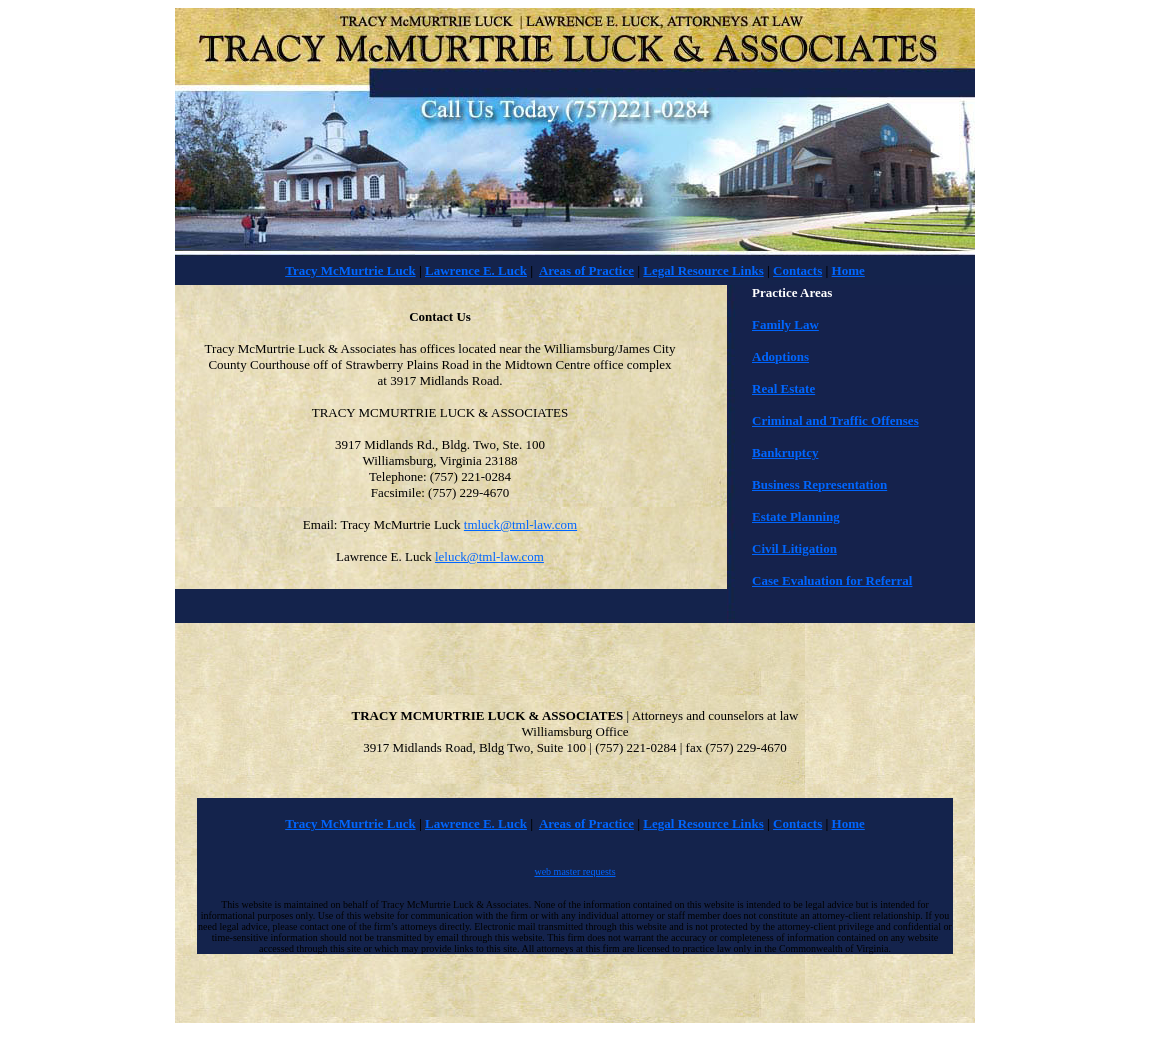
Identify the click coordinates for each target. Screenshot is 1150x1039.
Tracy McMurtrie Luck (350, 270)
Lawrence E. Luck (476, 270)
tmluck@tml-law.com (520, 524)
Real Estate (783, 388)
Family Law (785, 324)
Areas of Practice (586, 270)
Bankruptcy (785, 452)
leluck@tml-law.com (489, 556)
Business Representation (819, 484)
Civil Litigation (794, 548)
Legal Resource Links (703, 270)
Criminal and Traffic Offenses (835, 420)
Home (848, 270)
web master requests (574, 871)
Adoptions (780, 356)
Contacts (797, 270)
